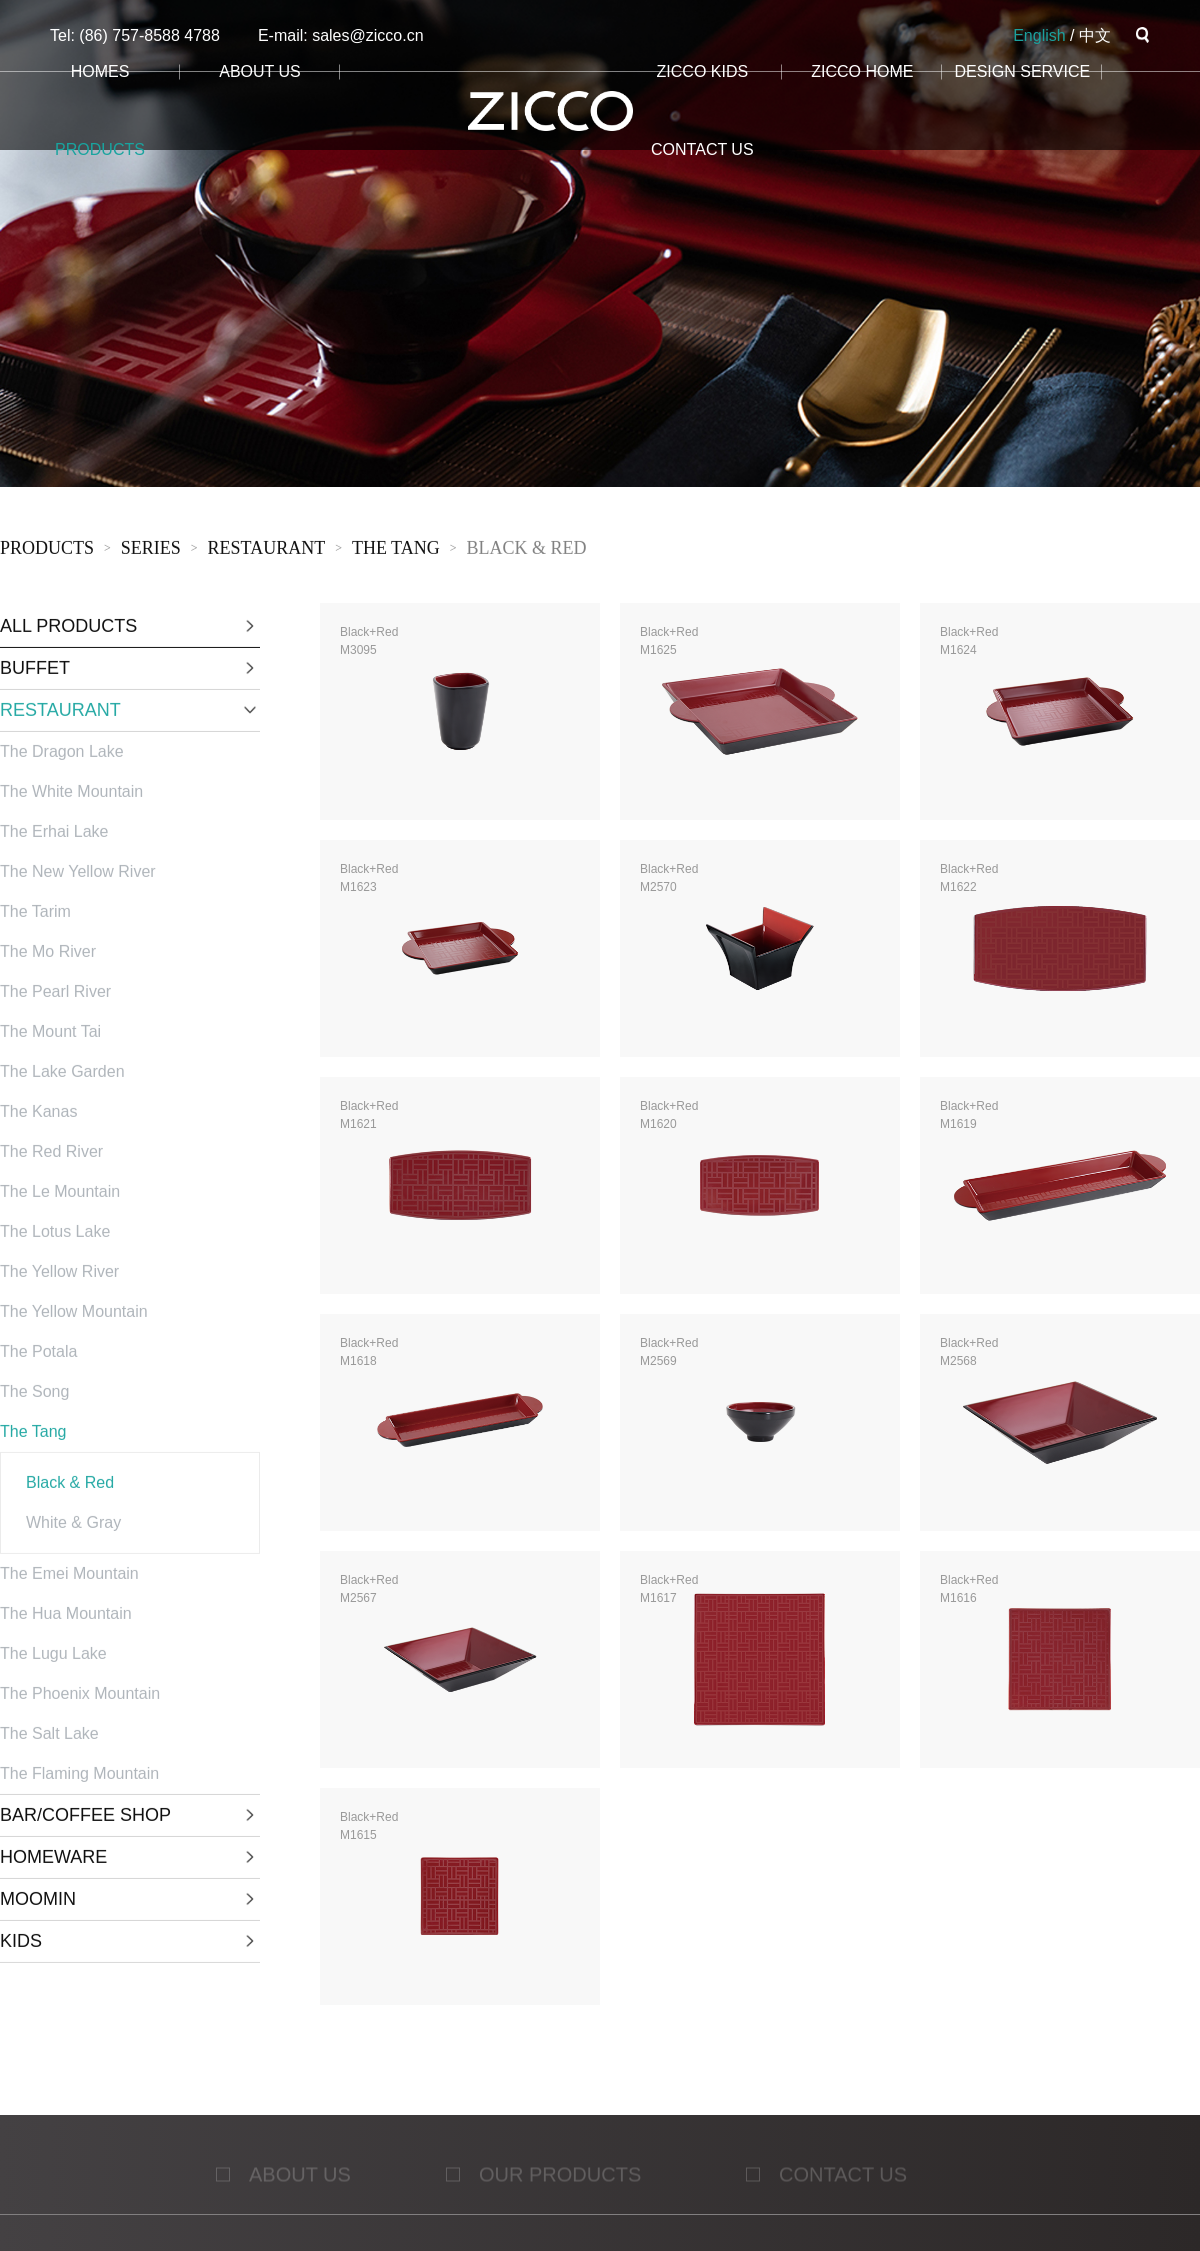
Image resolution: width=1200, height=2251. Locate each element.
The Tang (396, 550)
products (100, 149)
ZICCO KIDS (703, 71)
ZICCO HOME (862, 71)
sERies (151, 550)
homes (100, 71)
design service (1022, 71)
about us (260, 71)
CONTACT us (702, 149)
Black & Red (526, 550)
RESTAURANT (267, 550)
